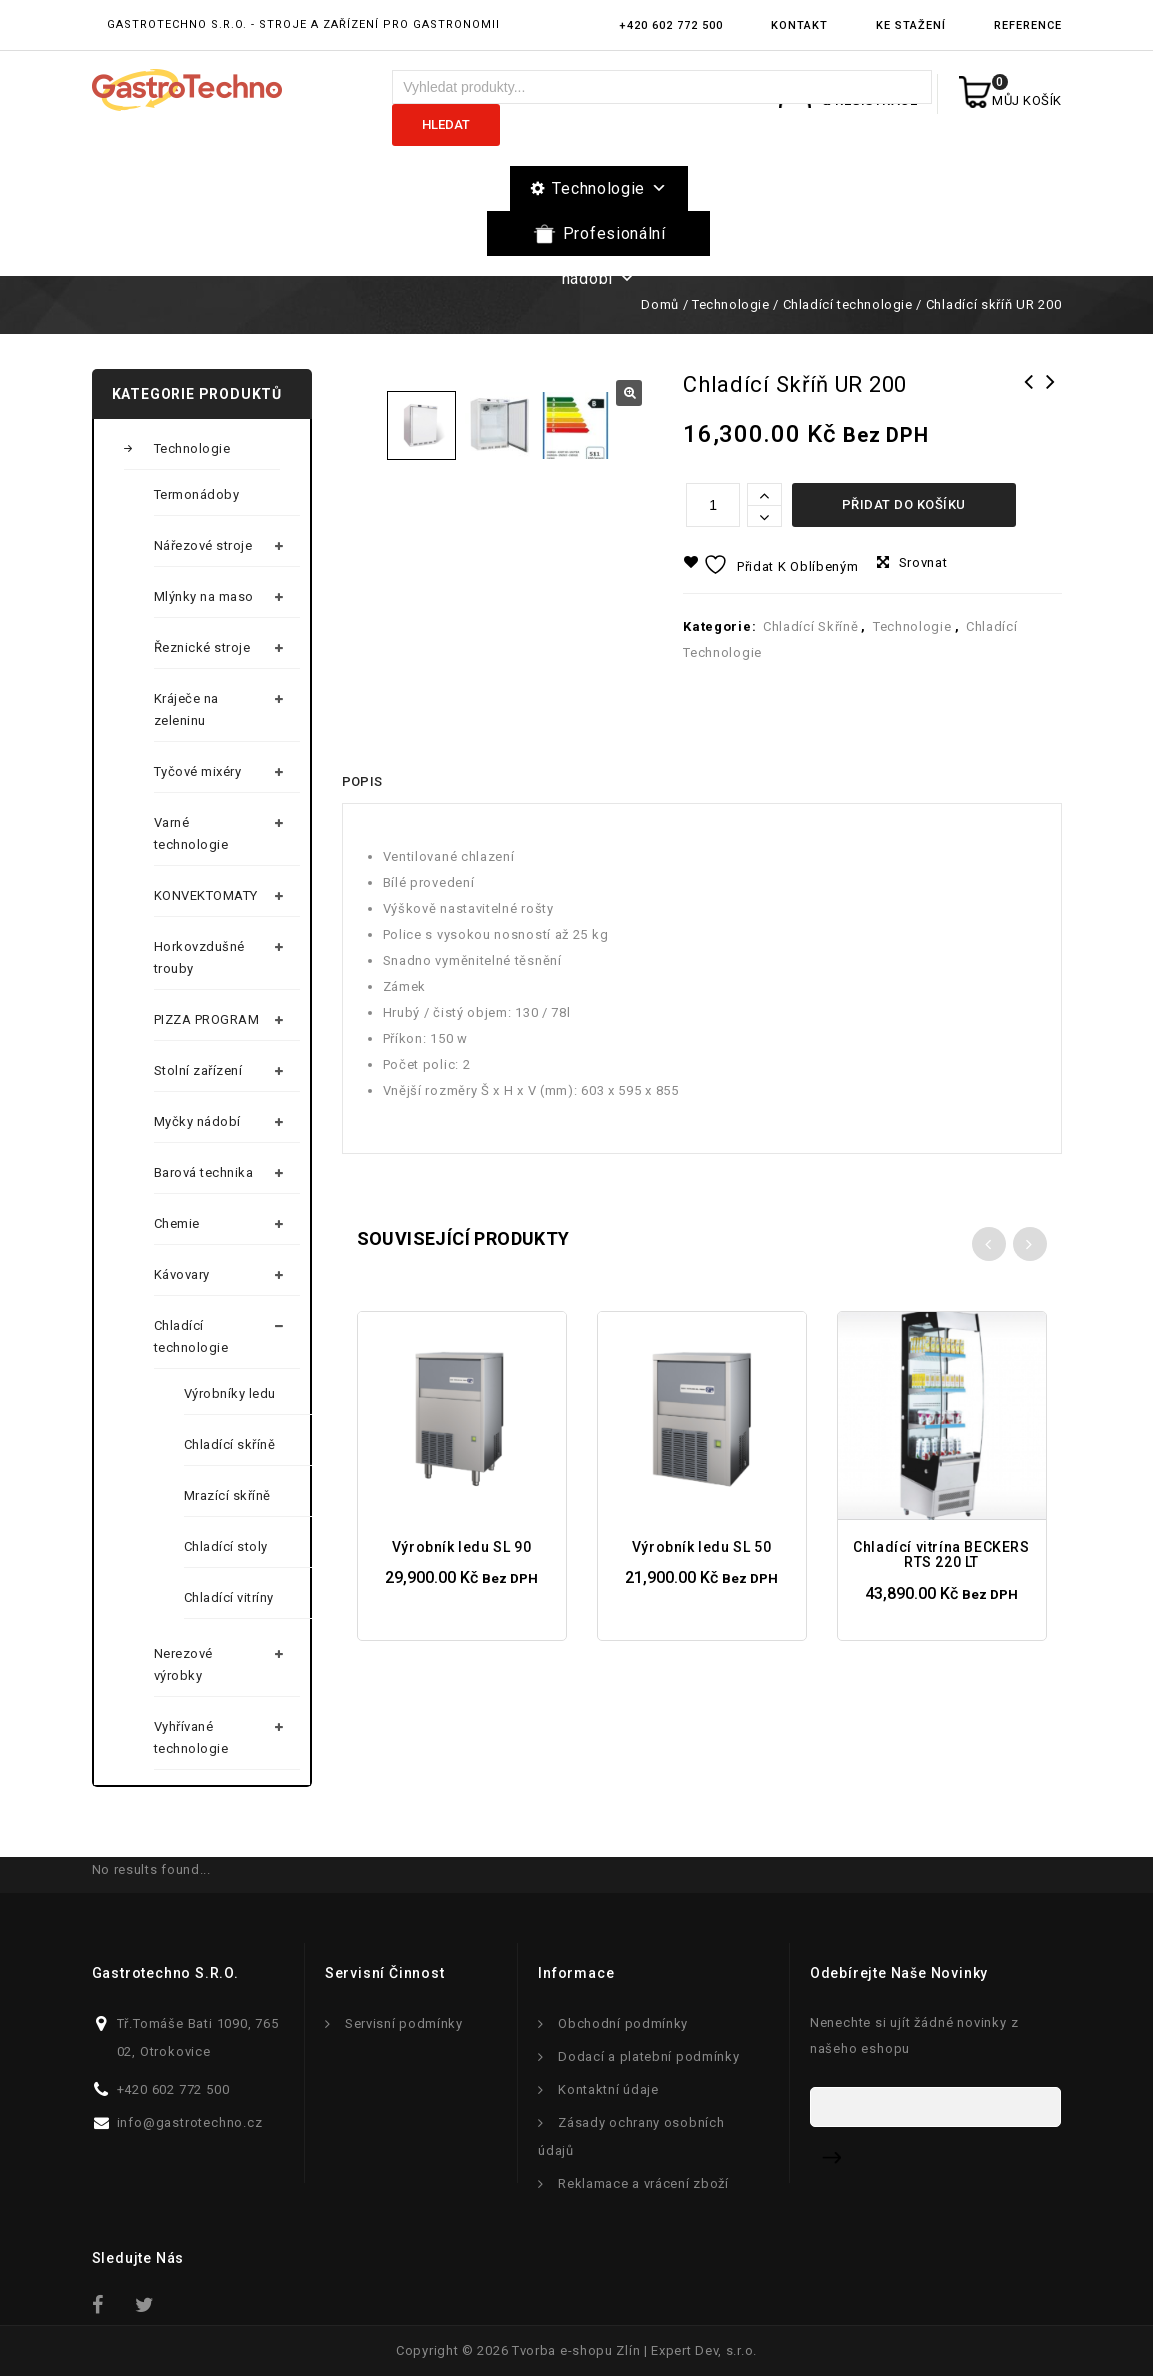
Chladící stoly (226, 1546)
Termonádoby (197, 494)
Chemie (177, 1223)
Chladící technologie (848, 304)
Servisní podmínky (404, 2023)
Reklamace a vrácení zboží (643, 2183)
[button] (629, 393)
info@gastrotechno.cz (190, 2122)
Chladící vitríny (229, 1597)
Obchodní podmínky (623, 2023)
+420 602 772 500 (671, 25)
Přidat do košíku (904, 504)
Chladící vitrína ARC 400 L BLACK (1051, 408)
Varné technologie (191, 833)
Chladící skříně (811, 626)
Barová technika (204, 1172)
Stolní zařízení (198, 1070)
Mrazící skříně (227, 1495)
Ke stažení (911, 25)
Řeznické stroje (202, 647)
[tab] (362, 891)
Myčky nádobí (197, 1121)
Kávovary (182, 1274)
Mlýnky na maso (204, 596)
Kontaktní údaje (608, 2089)
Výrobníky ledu (230, 1393)
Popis (362, 890)
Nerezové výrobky (183, 1664)
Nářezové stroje (203, 545)
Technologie (609, 188)
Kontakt (799, 25)
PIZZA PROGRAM (207, 1019)
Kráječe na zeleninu (186, 709)
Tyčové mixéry (198, 771)
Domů (659, 304)
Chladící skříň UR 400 (1029, 395)
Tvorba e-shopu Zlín (576, 2350)
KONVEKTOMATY (206, 895)
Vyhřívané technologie (191, 1737)
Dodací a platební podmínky (648, 2056)
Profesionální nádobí (614, 240)
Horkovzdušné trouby (199, 957)
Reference (1028, 25)
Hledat (446, 124)
